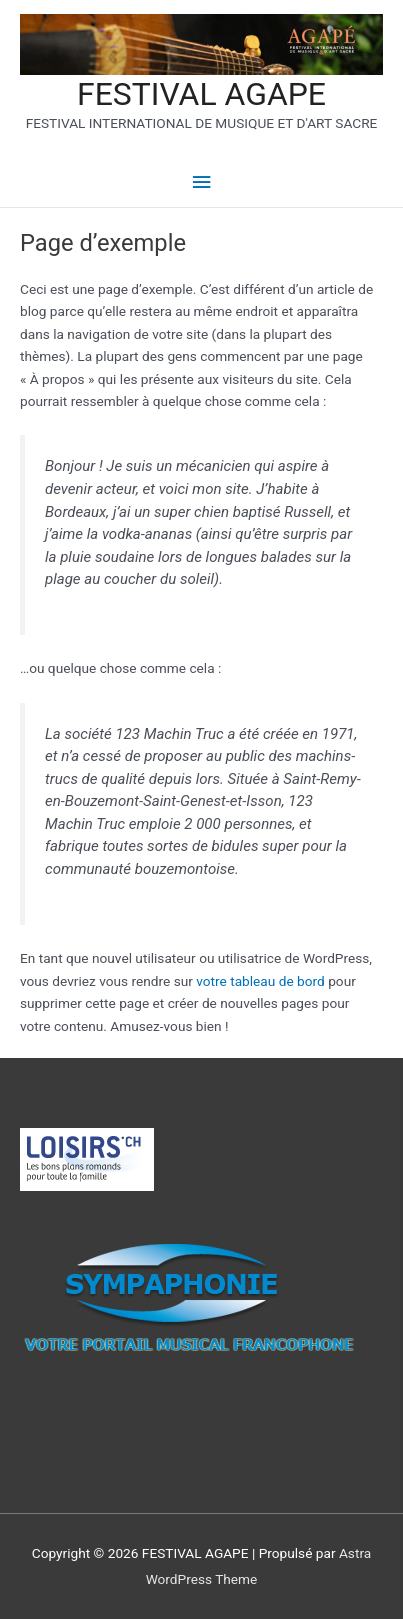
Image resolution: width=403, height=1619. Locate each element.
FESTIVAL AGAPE (201, 94)
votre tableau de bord (260, 981)
